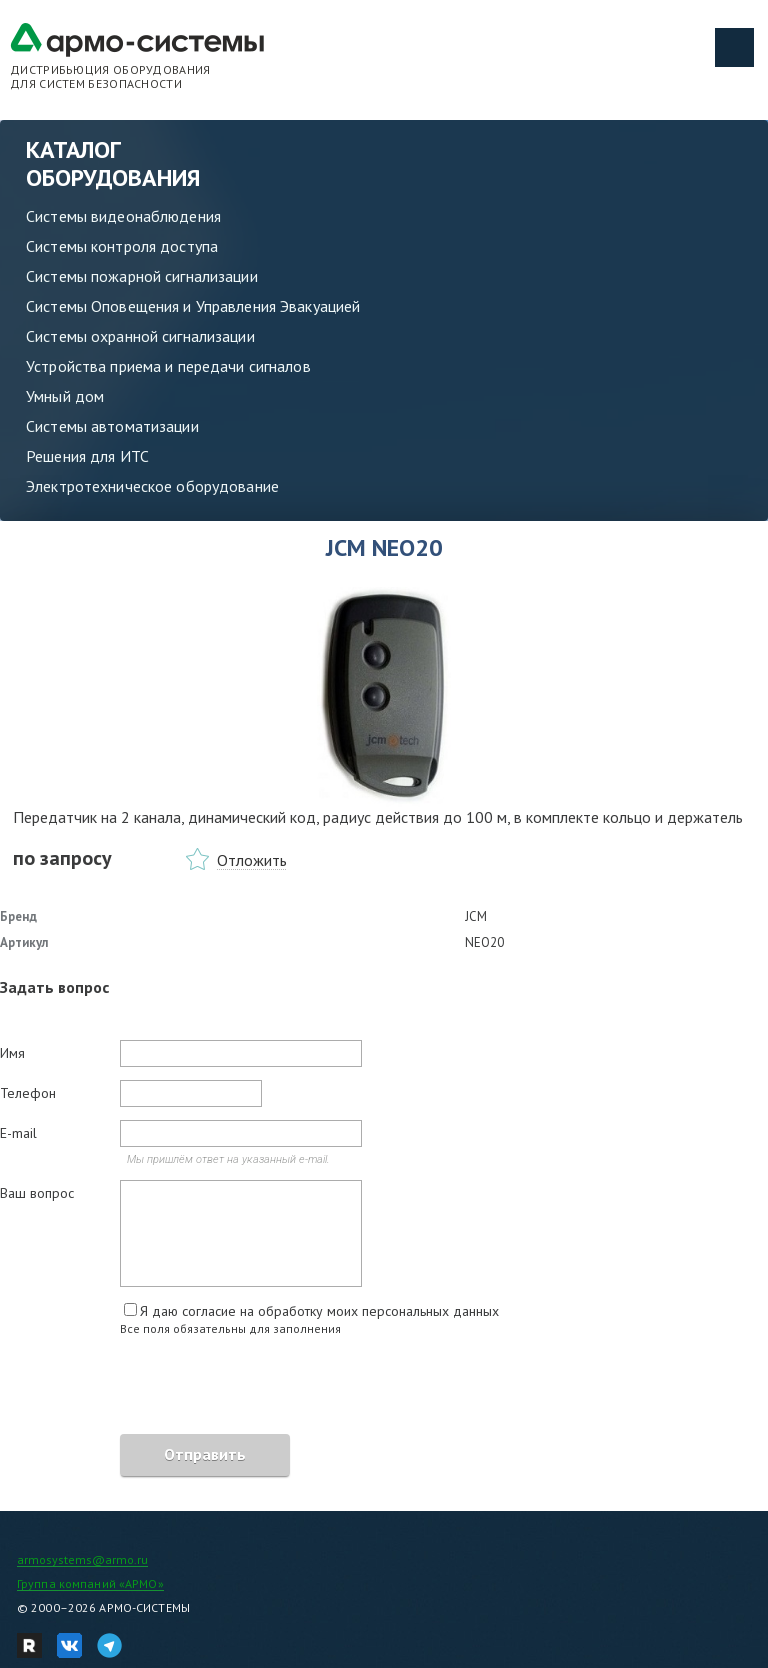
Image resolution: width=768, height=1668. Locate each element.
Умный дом (65, 396)
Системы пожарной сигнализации (142, 276)
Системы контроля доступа (122, 246)
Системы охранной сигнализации (140, 336)
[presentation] (152, 1388)
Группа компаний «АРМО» (90, 1583)
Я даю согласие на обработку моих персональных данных (319, 1311)
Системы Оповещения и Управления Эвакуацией (193, 306)
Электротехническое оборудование (152, 486)
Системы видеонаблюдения (123, 216)
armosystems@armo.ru (82, 1559)
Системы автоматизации (112, 426)
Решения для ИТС (87, 456)
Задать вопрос (54, 987)
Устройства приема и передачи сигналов (168, 366)
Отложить (252, 860)
